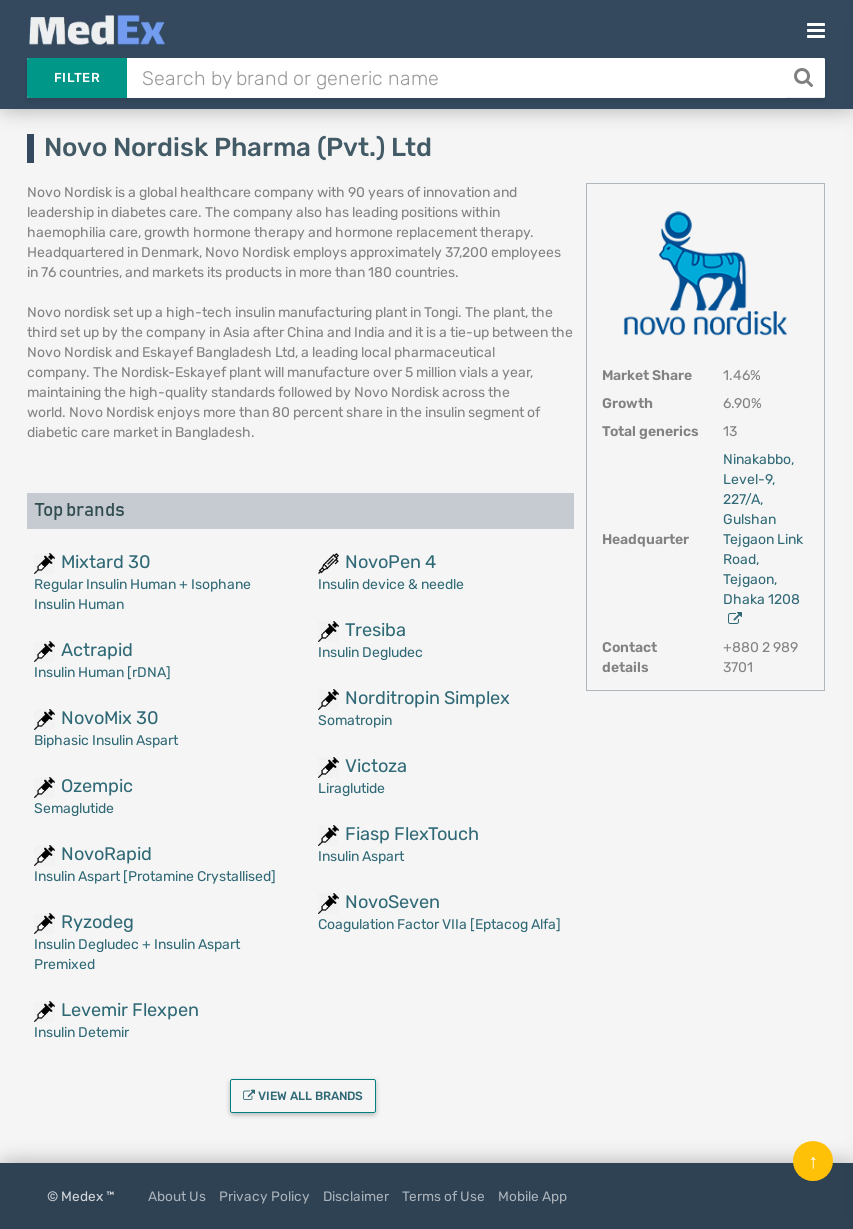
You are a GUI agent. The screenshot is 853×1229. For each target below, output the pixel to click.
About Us (177, 1196)
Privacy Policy (264, 1196)
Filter (77, 77)
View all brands (303, 1096)
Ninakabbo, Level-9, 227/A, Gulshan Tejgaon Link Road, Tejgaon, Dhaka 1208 (763, 538)
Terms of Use (443, 1196)
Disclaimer (356, 1196)
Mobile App (532, 1196)
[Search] (805, 78)
